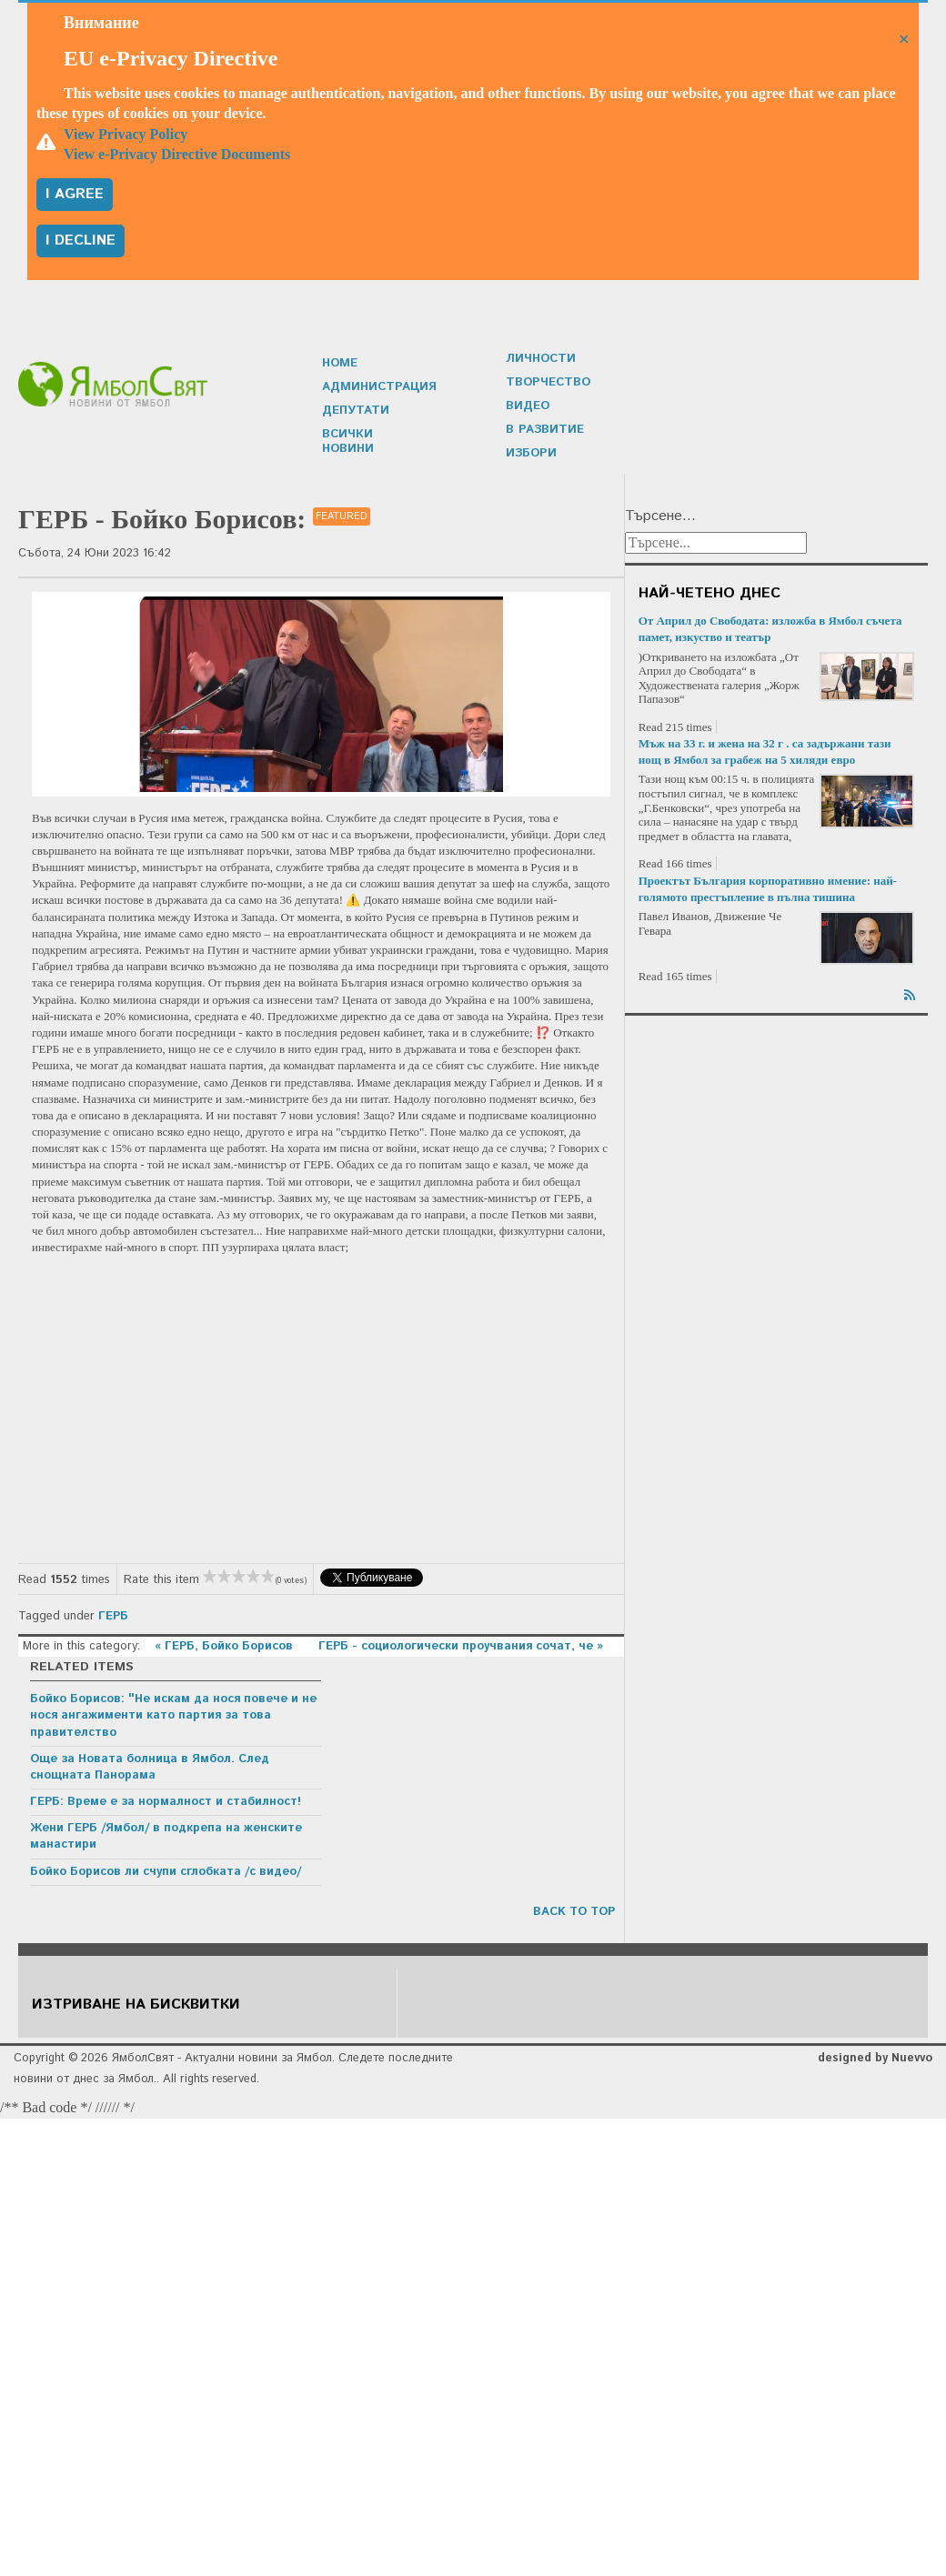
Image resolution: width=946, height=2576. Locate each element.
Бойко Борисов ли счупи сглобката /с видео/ (165, 1871)
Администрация (378, 394)
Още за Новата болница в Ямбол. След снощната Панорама (149, 1767)
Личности (540, 358)
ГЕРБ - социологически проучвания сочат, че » (460, 1646)
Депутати (354, 417)
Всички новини (375, 441)
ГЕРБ (113, 1616)
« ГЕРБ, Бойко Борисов (226, 1646)
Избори (531, 453)
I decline (80, 240)
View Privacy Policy (125, 134)
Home (339, 370)
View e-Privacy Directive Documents (177, 154)
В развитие (543, 429)
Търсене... (660, 516)
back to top (574, 1911)
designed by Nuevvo (875, 2058)
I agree (74, 194)
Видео (527, 406)
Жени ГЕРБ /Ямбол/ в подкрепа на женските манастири (166, 1836)
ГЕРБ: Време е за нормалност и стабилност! (165, 1801)
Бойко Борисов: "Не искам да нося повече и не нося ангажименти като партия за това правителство (173, 1715)
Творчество (547, 382)
